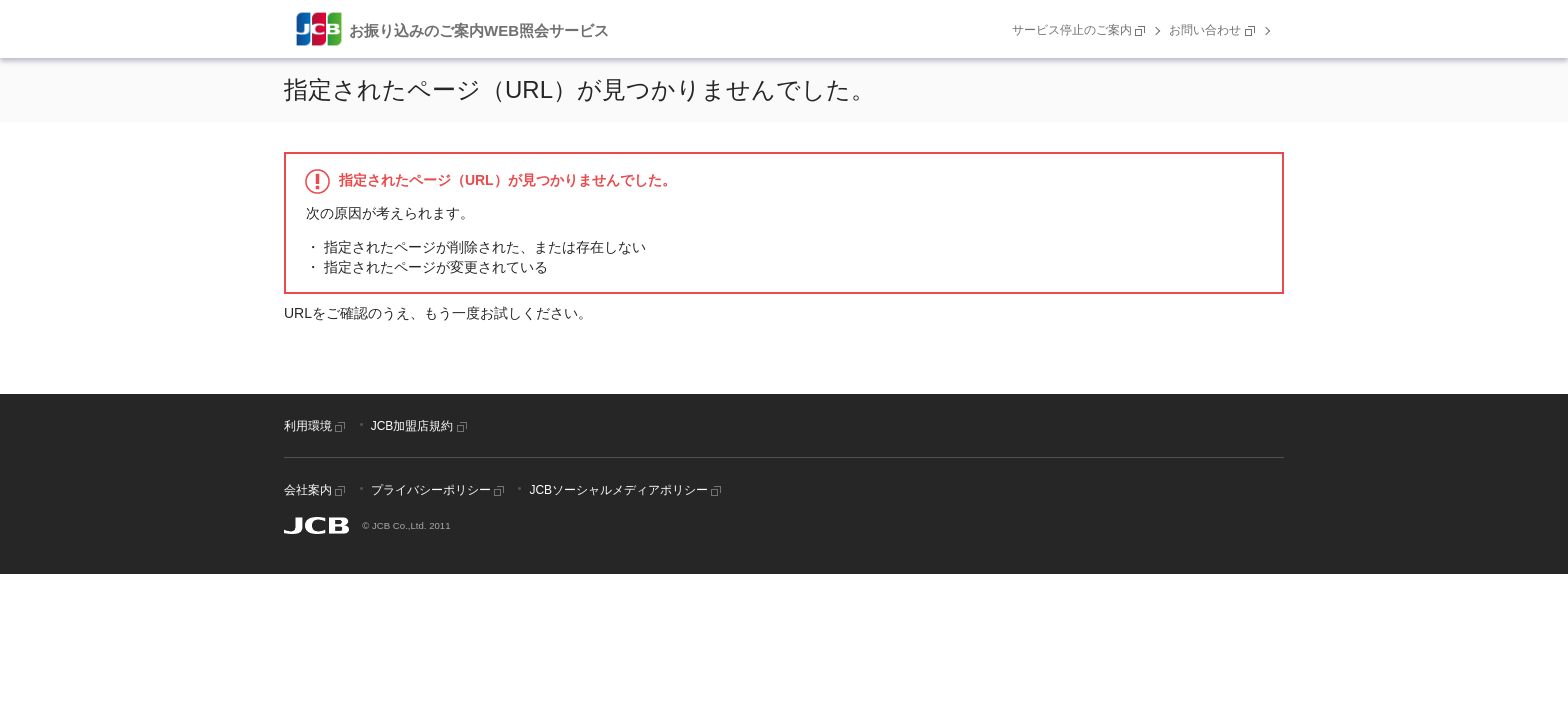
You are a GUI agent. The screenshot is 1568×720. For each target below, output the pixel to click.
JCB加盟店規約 (420, 426)
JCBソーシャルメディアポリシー (626, 490)
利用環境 (316, 426)
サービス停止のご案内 (1080, 30)
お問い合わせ (1213, 30)
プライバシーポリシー (439, 490)
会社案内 (316, 490)
